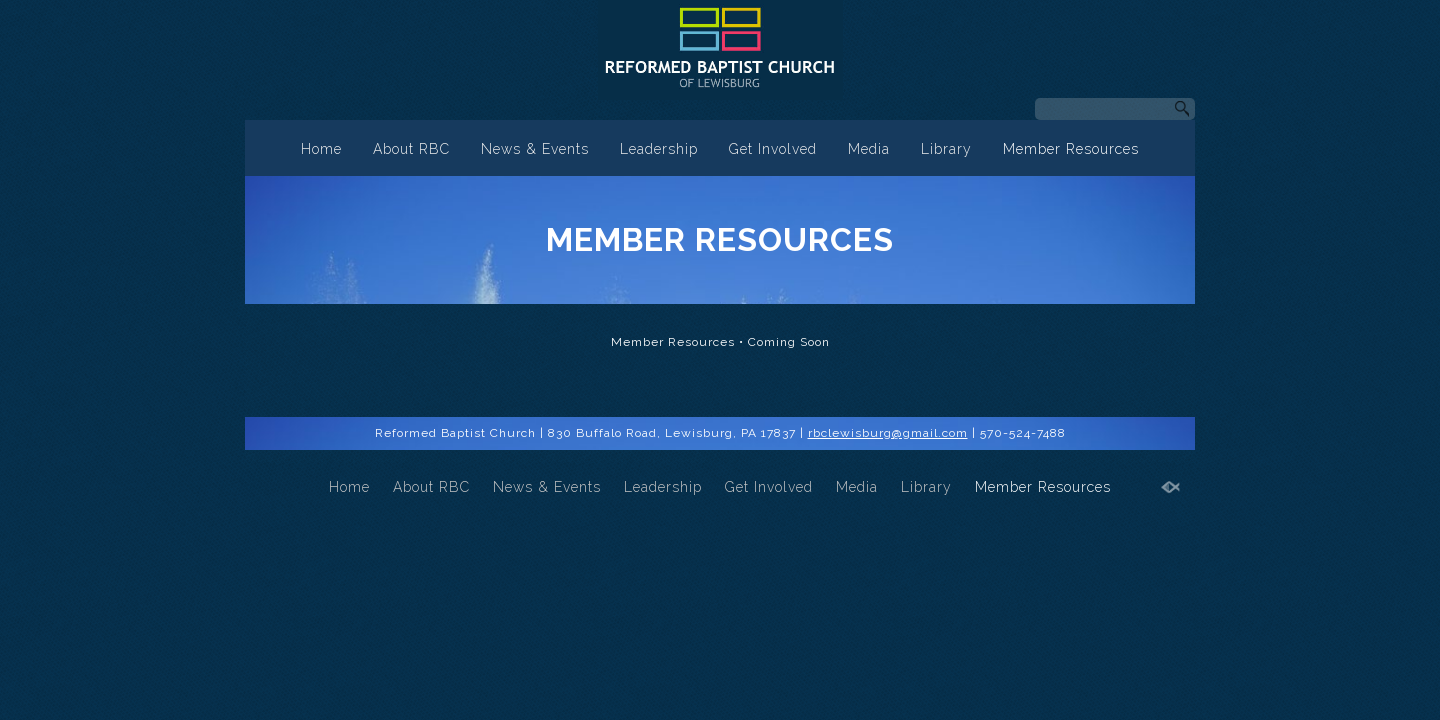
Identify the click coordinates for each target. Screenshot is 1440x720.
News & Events (535, 149)
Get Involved (773, 149)
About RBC (411, 149)
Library (946, 149)
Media (869, 149)
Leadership (659, 149)
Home (321, 149)
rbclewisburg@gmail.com (888, 433)
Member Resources (1071, 149)
